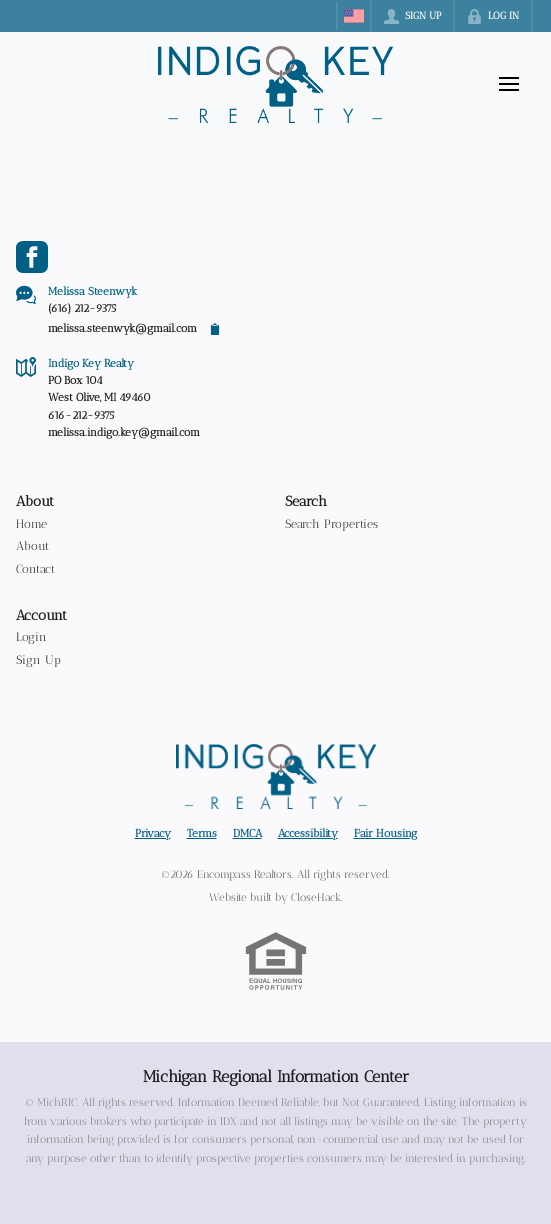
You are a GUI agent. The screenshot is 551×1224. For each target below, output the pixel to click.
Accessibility (308, 833)
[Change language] (354, 16)
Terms (202, 833)
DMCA (247, 833)
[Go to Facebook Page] (32, 257)
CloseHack (316, 897)
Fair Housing (385, 833)
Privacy (153, 833)
